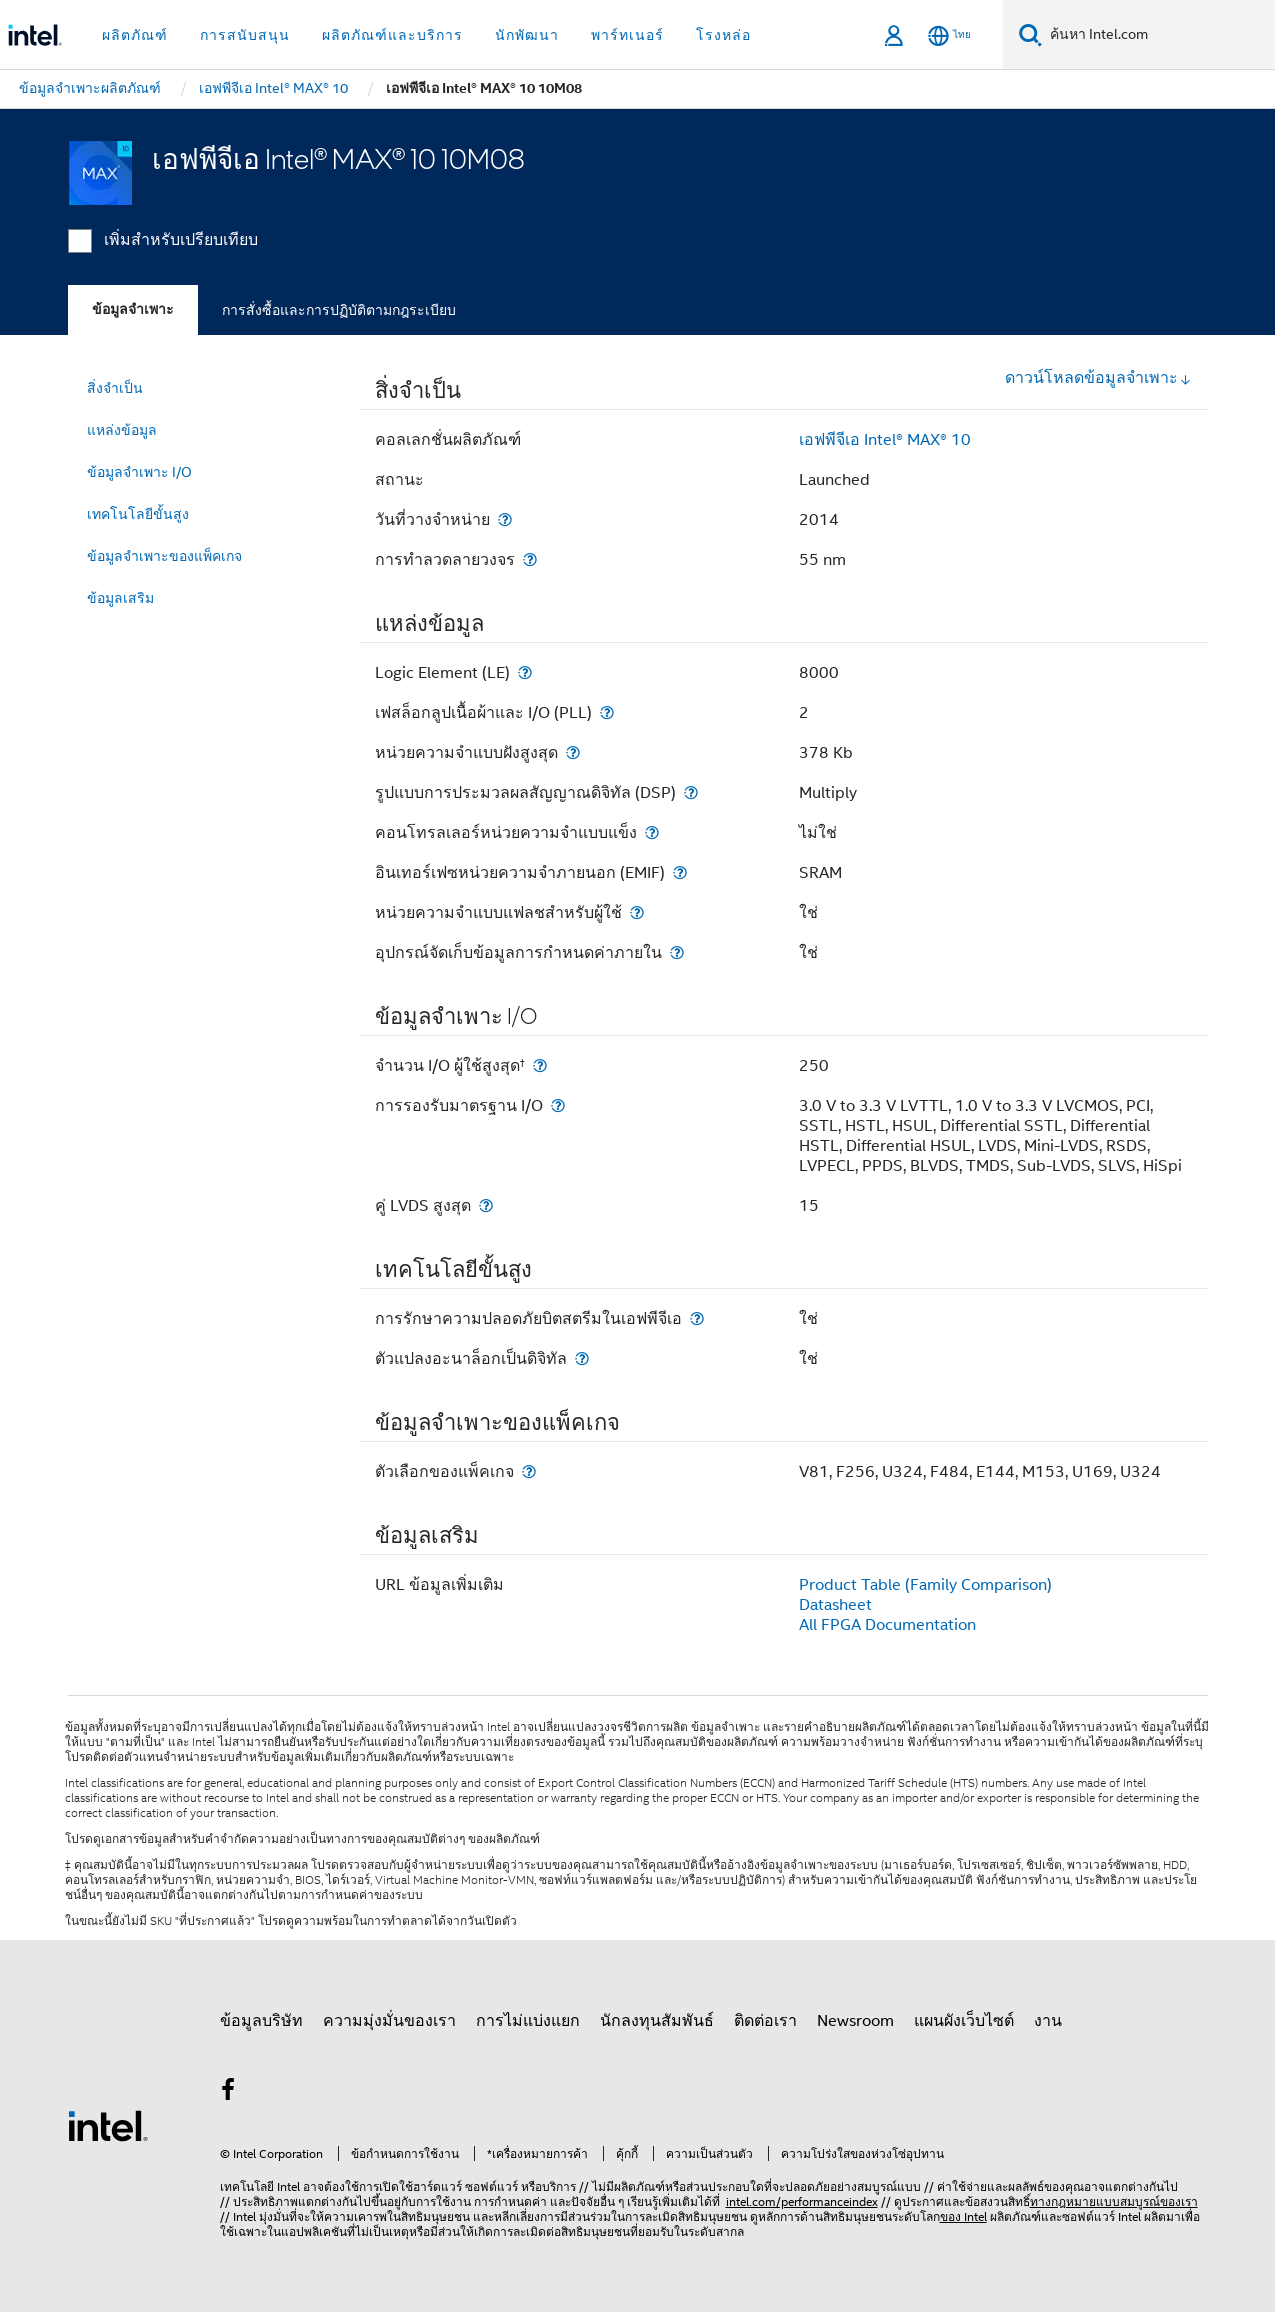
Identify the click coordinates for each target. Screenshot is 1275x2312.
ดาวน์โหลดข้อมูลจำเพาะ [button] (1098, 378)
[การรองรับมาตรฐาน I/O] (558, 1105)
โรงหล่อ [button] (723, 35)
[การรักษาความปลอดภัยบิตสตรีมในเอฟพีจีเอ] (697, 1318)
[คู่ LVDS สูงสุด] (486, 1205)
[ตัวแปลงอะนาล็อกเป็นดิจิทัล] (582, 1358)
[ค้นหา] (1030, 34)
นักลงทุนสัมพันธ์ (657, 2021)
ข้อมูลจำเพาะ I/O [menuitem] (139, 472)
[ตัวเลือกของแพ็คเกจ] (529, 1471)
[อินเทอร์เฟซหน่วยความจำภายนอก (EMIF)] (680, 872)
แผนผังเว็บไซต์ (964, 2021)
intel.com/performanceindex (802, 2201)
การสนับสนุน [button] (245, 35)
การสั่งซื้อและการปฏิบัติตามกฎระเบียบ (339, 310)
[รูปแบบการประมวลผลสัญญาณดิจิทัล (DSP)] (691, 792)
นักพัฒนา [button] (527, 35)
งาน (1048, 2021)
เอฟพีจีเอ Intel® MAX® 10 (885, 440)
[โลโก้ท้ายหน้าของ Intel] (108, 2125)
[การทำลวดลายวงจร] (530, 559)
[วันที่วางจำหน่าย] (505, 519)
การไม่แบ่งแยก (528, 2021)
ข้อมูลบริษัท (261, 2021)
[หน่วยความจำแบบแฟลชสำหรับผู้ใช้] (637, 912)
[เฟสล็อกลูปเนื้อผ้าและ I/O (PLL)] (607, 712)
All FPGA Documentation (887, 1625)
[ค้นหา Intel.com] (1158, 35)
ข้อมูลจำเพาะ (133, 309)
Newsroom (855, 2021)
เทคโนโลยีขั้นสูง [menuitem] (138, 514)
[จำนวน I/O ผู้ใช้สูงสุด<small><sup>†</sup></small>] (540, 1065)
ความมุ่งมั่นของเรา (389, 2021)
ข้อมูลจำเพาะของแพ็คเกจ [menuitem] (164, 556)
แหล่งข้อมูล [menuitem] (122, 430)
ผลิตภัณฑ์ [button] (135, 35)
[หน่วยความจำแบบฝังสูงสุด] (573, 752)
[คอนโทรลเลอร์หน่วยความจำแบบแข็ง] (652, 832)
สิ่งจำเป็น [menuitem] (115, 388)
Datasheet (835, 1605)
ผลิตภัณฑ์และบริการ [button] (392, 35)
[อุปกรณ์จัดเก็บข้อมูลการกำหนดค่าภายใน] (677, 952)
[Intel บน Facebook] (229, 2093)
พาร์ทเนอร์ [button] (627, 35)
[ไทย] (949, 35)
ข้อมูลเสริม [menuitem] (120, 598)
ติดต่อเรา (765, 2021)
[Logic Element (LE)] (525, 672)
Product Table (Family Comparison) (925, 1585)
